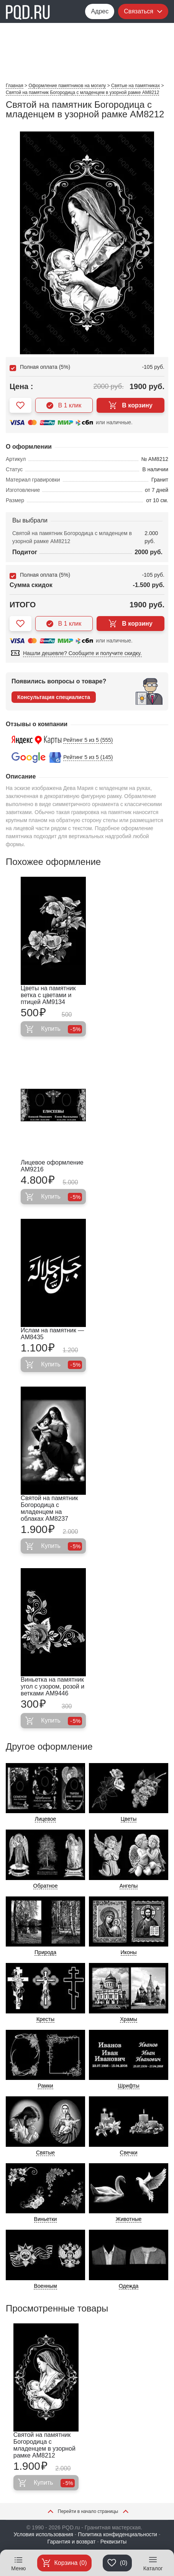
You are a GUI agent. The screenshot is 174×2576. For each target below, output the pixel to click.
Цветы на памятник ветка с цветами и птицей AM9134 (48, 995)
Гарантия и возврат (72, 2542)
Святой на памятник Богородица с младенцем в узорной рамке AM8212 (44, 2445)
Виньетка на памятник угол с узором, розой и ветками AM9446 (52, 1686)
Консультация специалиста (53, 697)
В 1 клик (63, 405)
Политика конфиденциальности (117, 2534)
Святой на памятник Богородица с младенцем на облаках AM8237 (49, 1508)
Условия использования (43, 2534)
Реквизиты (113, 2542)
